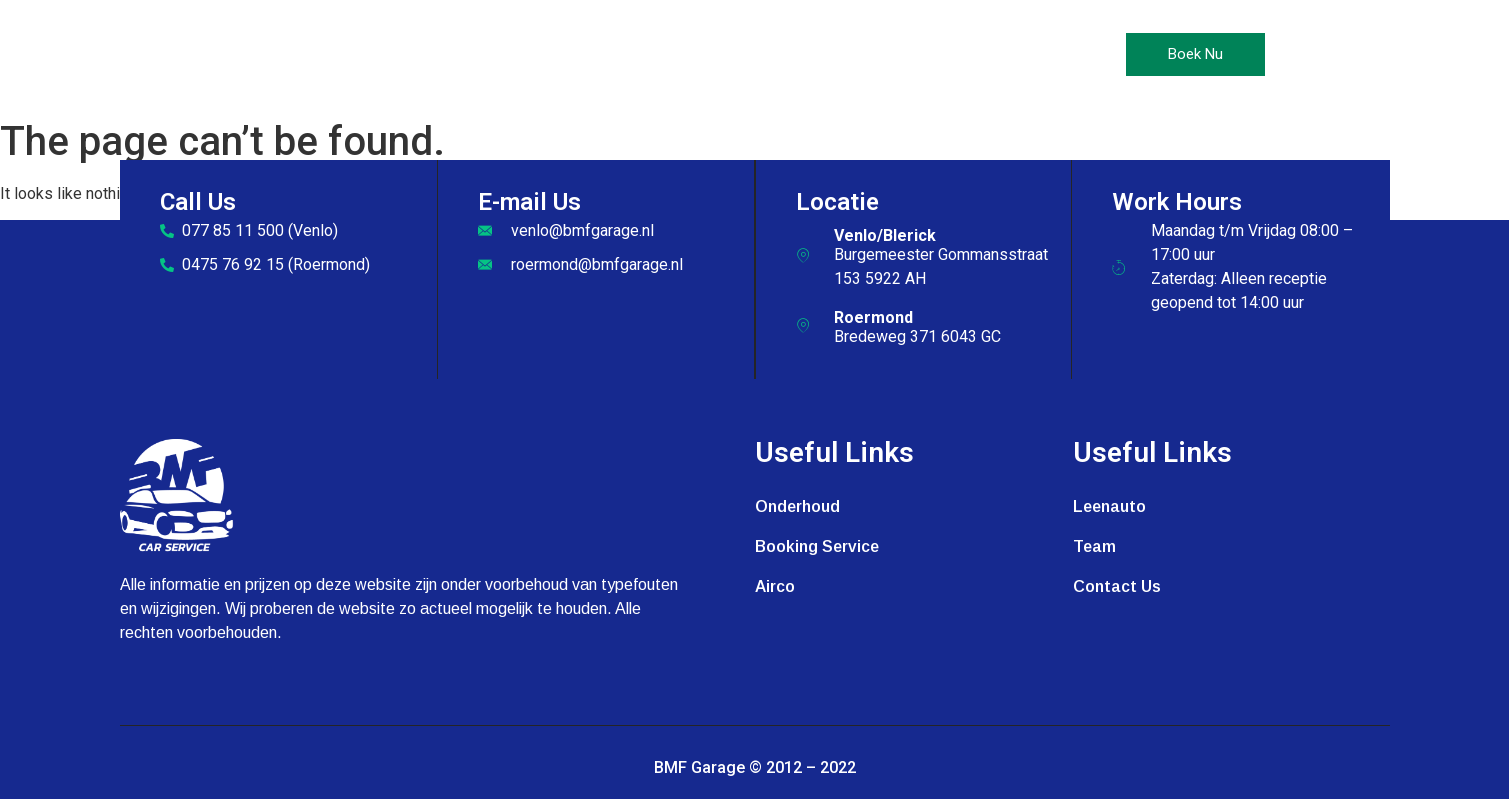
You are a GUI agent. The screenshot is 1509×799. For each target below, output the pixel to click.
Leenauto (761, 55)
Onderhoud (568, 55)
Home (468, 55)
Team (1094, 546)
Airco (668, 55)
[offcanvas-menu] (1305, 55)
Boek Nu (1195, 54)
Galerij (859, 55)
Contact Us (964, 55)
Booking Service (817, 546)
